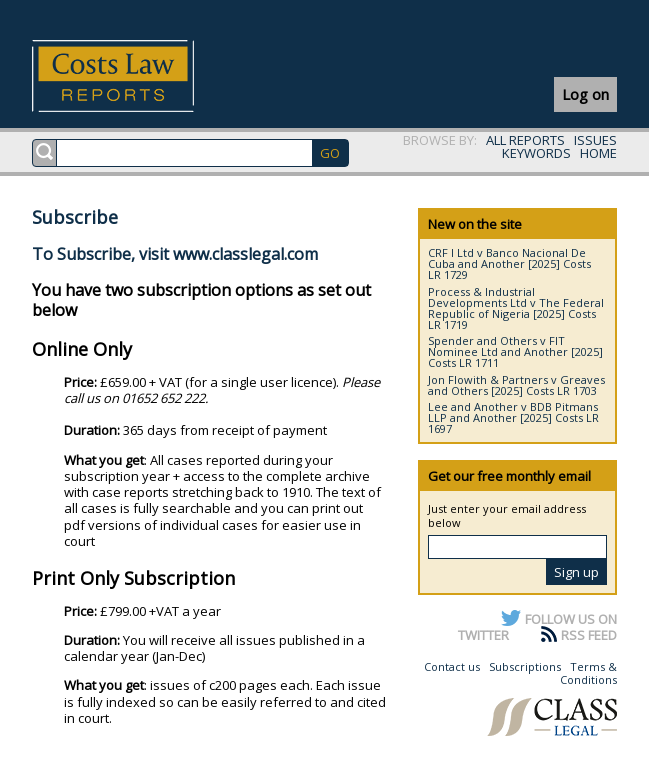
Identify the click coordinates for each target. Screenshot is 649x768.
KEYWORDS (536, 153)
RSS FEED (589, 635)
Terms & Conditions (588, 673)
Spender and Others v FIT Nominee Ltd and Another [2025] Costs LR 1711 (515, 351)
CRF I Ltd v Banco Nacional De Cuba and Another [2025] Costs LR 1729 (509, 263)
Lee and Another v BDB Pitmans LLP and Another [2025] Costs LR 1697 (513, 417)
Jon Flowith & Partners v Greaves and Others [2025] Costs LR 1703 (516, 385)
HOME (598, 153)
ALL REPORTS (525, 140)
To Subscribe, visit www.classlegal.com (175, 254)
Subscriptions (525, 666)
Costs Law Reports (136, 76)
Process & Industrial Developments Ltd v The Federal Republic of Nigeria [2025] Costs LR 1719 (516, 308)
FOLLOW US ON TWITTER (537, 627)
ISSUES (595, 140)
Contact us (452, 666)
